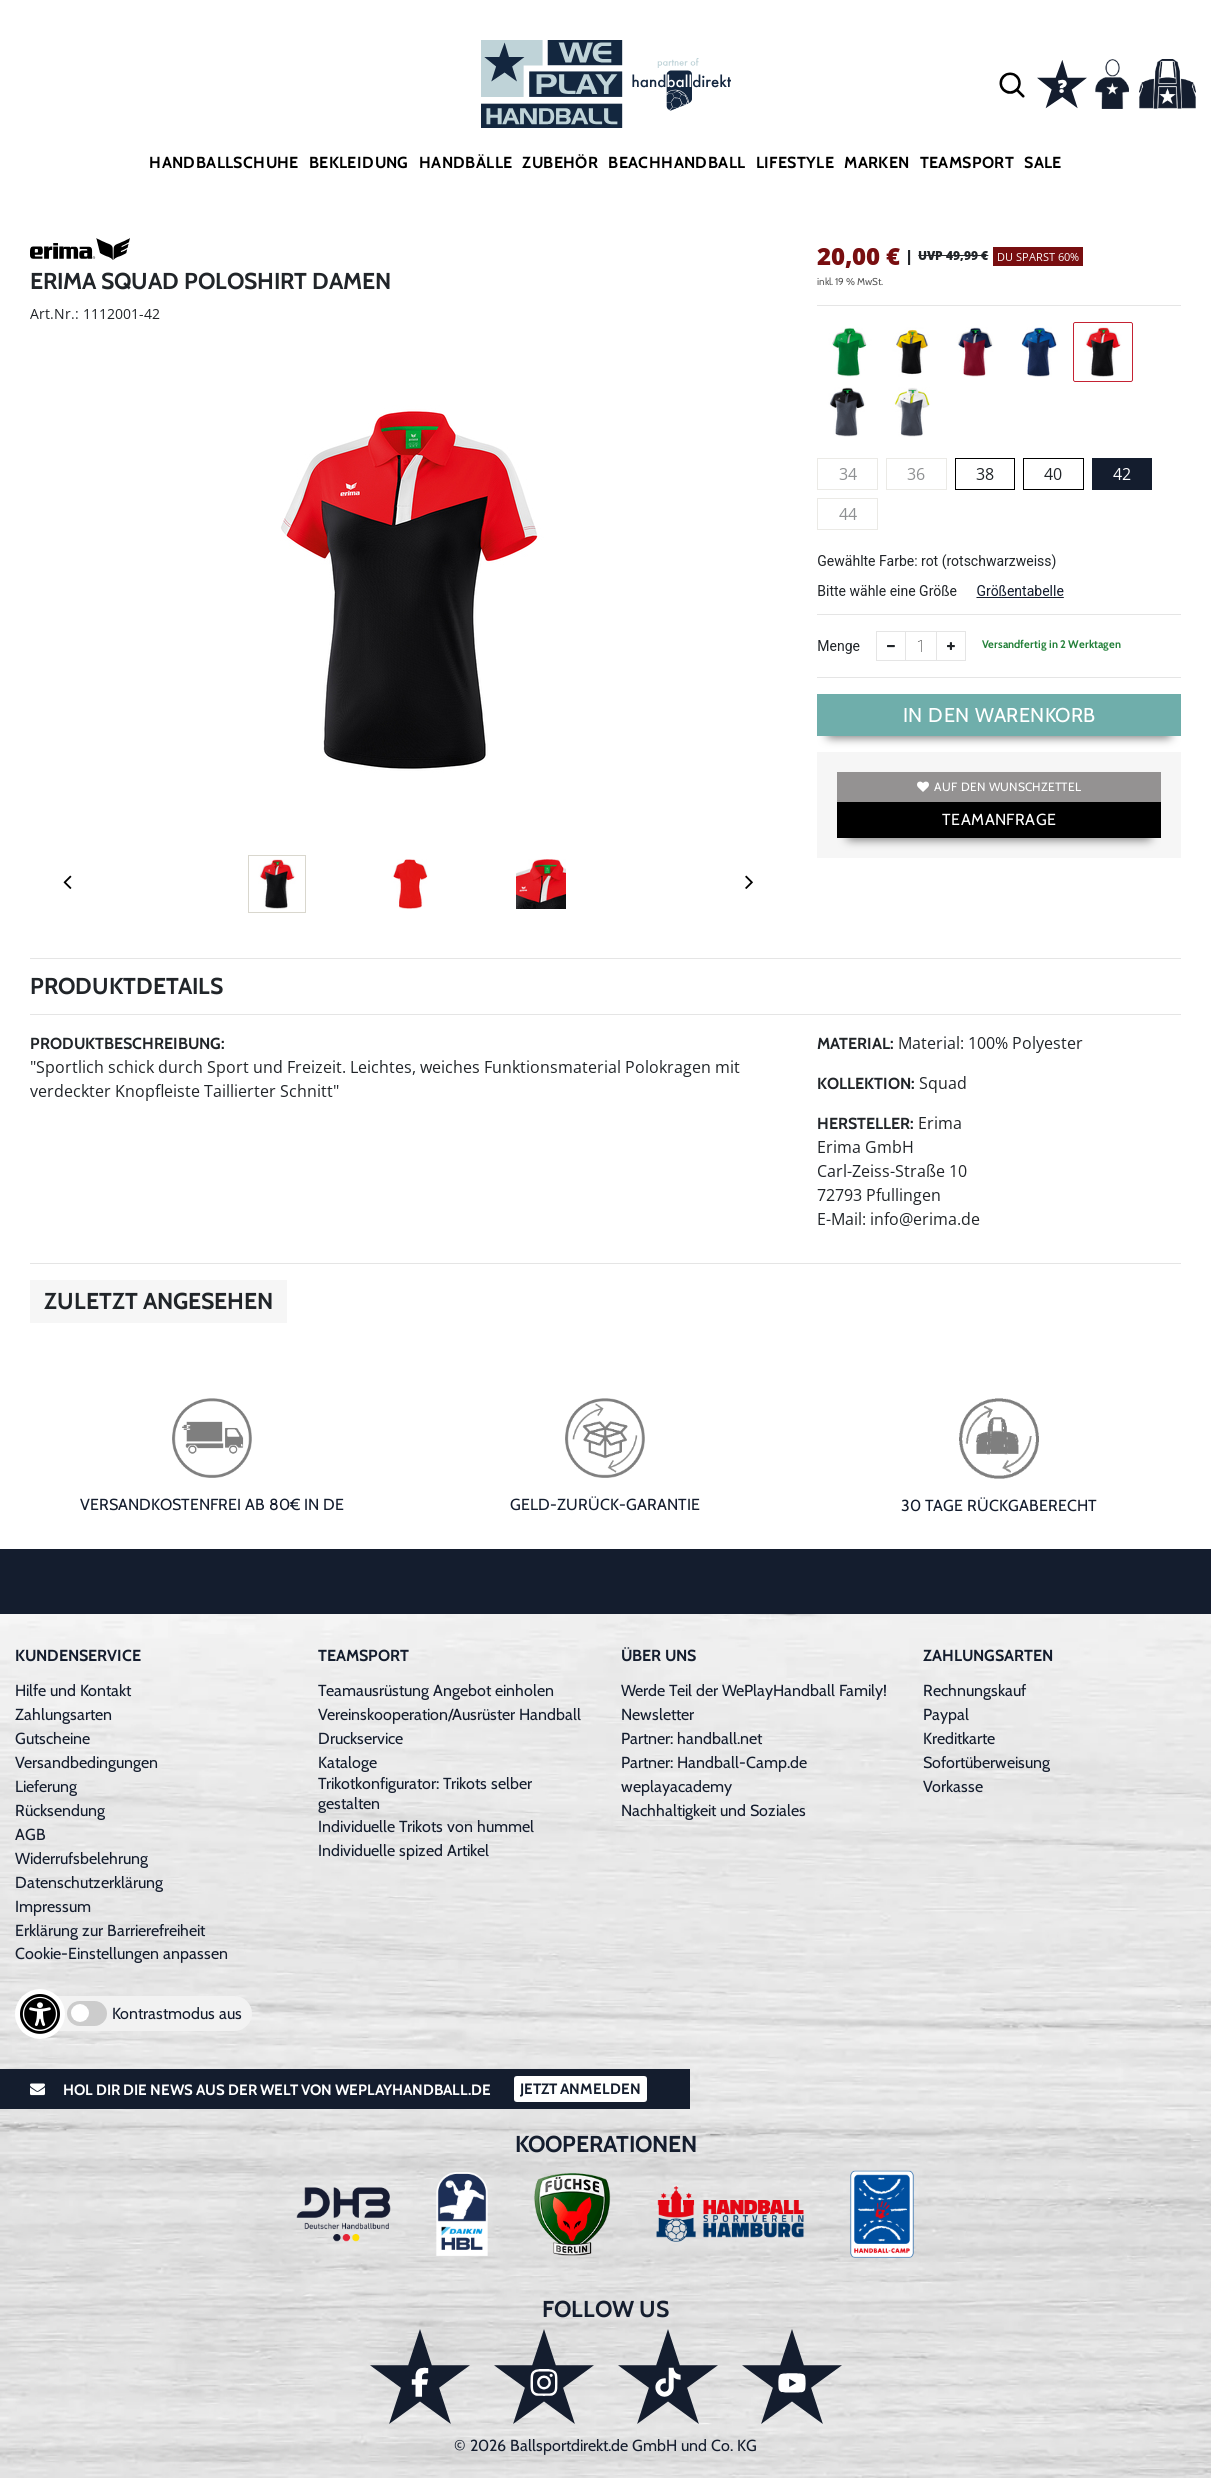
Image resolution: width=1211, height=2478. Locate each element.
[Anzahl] (921, 646)
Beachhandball (676, 162)
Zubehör (560, 162)
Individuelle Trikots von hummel (426, 1826)
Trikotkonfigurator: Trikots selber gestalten (425, 1793)
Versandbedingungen (86, 1762)
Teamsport (967, 162)
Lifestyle (795, 162)
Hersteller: (865, 1123)
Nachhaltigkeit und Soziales (713, 1810)
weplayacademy (676, 1786)
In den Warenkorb (999, 715)
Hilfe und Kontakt (73, 1690)
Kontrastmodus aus (177, 2013)
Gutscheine (52, 1738)
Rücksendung (60, 1810)
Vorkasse (953, 1786)
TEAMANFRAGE (999, 819)
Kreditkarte (959, 1738)
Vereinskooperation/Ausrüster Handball (449, 1714)
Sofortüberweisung (986, 1762)
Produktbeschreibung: (127, 1043)
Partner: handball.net (691, 1738)
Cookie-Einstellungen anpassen (121, 1953)
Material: (855, 1043)
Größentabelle (1019, 591)
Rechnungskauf (974, 1690)
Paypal (946, 1714)
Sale (1043, 162)
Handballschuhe (224, 162)
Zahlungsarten (63, 1714)
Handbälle (466, 162)
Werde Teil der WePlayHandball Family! (754, 1690)
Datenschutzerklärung (89, 1882)
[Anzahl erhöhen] (951, 646)
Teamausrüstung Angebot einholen (436, 1690)
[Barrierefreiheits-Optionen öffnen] (40, 2014)
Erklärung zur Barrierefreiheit (110, 1930)
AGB (30, 1834)
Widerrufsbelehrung (81, 1858)
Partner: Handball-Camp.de (714, 1762)
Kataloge (347, 1762)
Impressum (53, 1906)
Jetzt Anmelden (580, 2089)
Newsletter (657, 1714)
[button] (1012, 84)
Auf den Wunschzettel (999, 786)
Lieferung (46, 1786)
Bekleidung (359, 162)
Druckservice (360, 1738)
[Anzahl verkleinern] (891, 646)
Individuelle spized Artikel (403, 1850)
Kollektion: (866, 1083)
